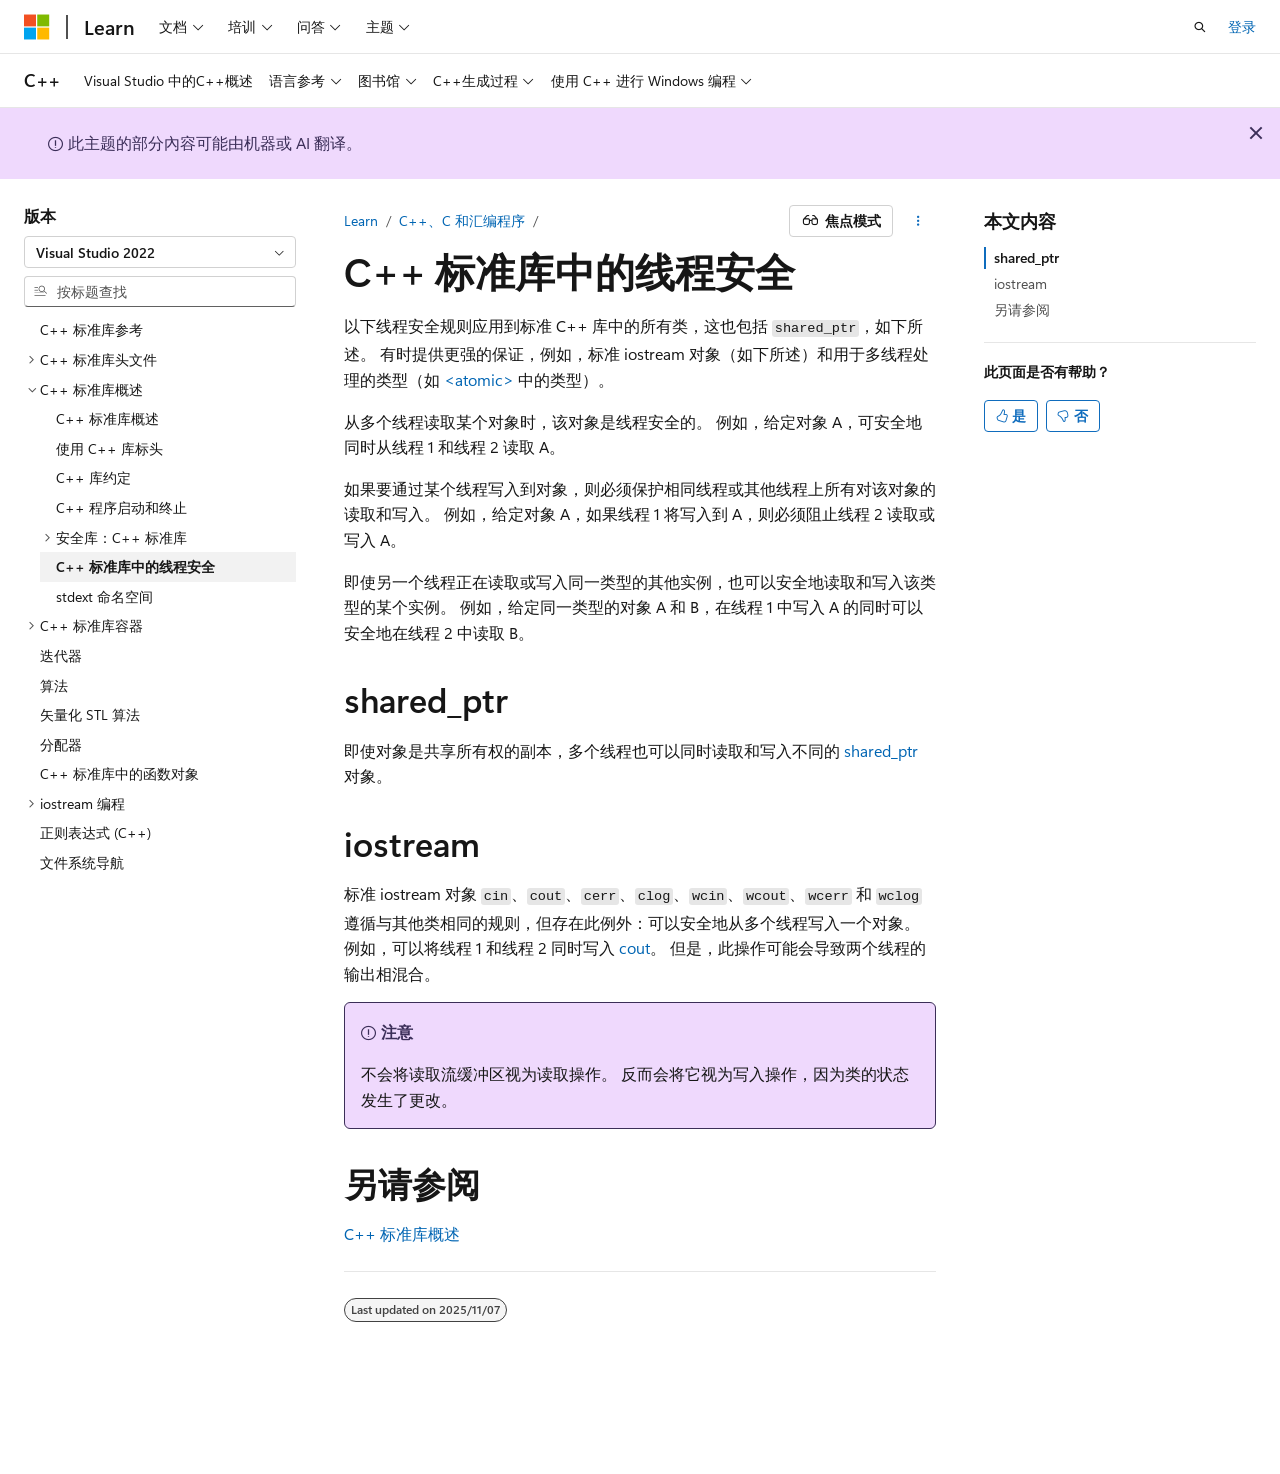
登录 (1242, 26)
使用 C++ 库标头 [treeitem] (109, 448)
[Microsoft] (37, 27)
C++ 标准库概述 (402, 1233)
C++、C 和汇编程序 (462, 220)
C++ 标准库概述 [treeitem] (107, 418)
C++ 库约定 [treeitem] (93, 477)
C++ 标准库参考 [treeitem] (91, 329)
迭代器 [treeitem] (61, 655)
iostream (1020, 283)
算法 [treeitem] (54, 685)
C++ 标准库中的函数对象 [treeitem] (119, 773)
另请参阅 (1022, 309)
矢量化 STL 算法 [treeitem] (90, 714)
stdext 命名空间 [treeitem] (104, 596)
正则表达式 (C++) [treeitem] (95, 832)
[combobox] (160, 252)
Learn (361, 220)
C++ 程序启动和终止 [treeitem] (121, 507)
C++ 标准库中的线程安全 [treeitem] (135, 566)
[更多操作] (918, 221)
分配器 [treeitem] (61, 744)
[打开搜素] (1200, 27)
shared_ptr (1026, 257)
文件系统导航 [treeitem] (82, 862)
